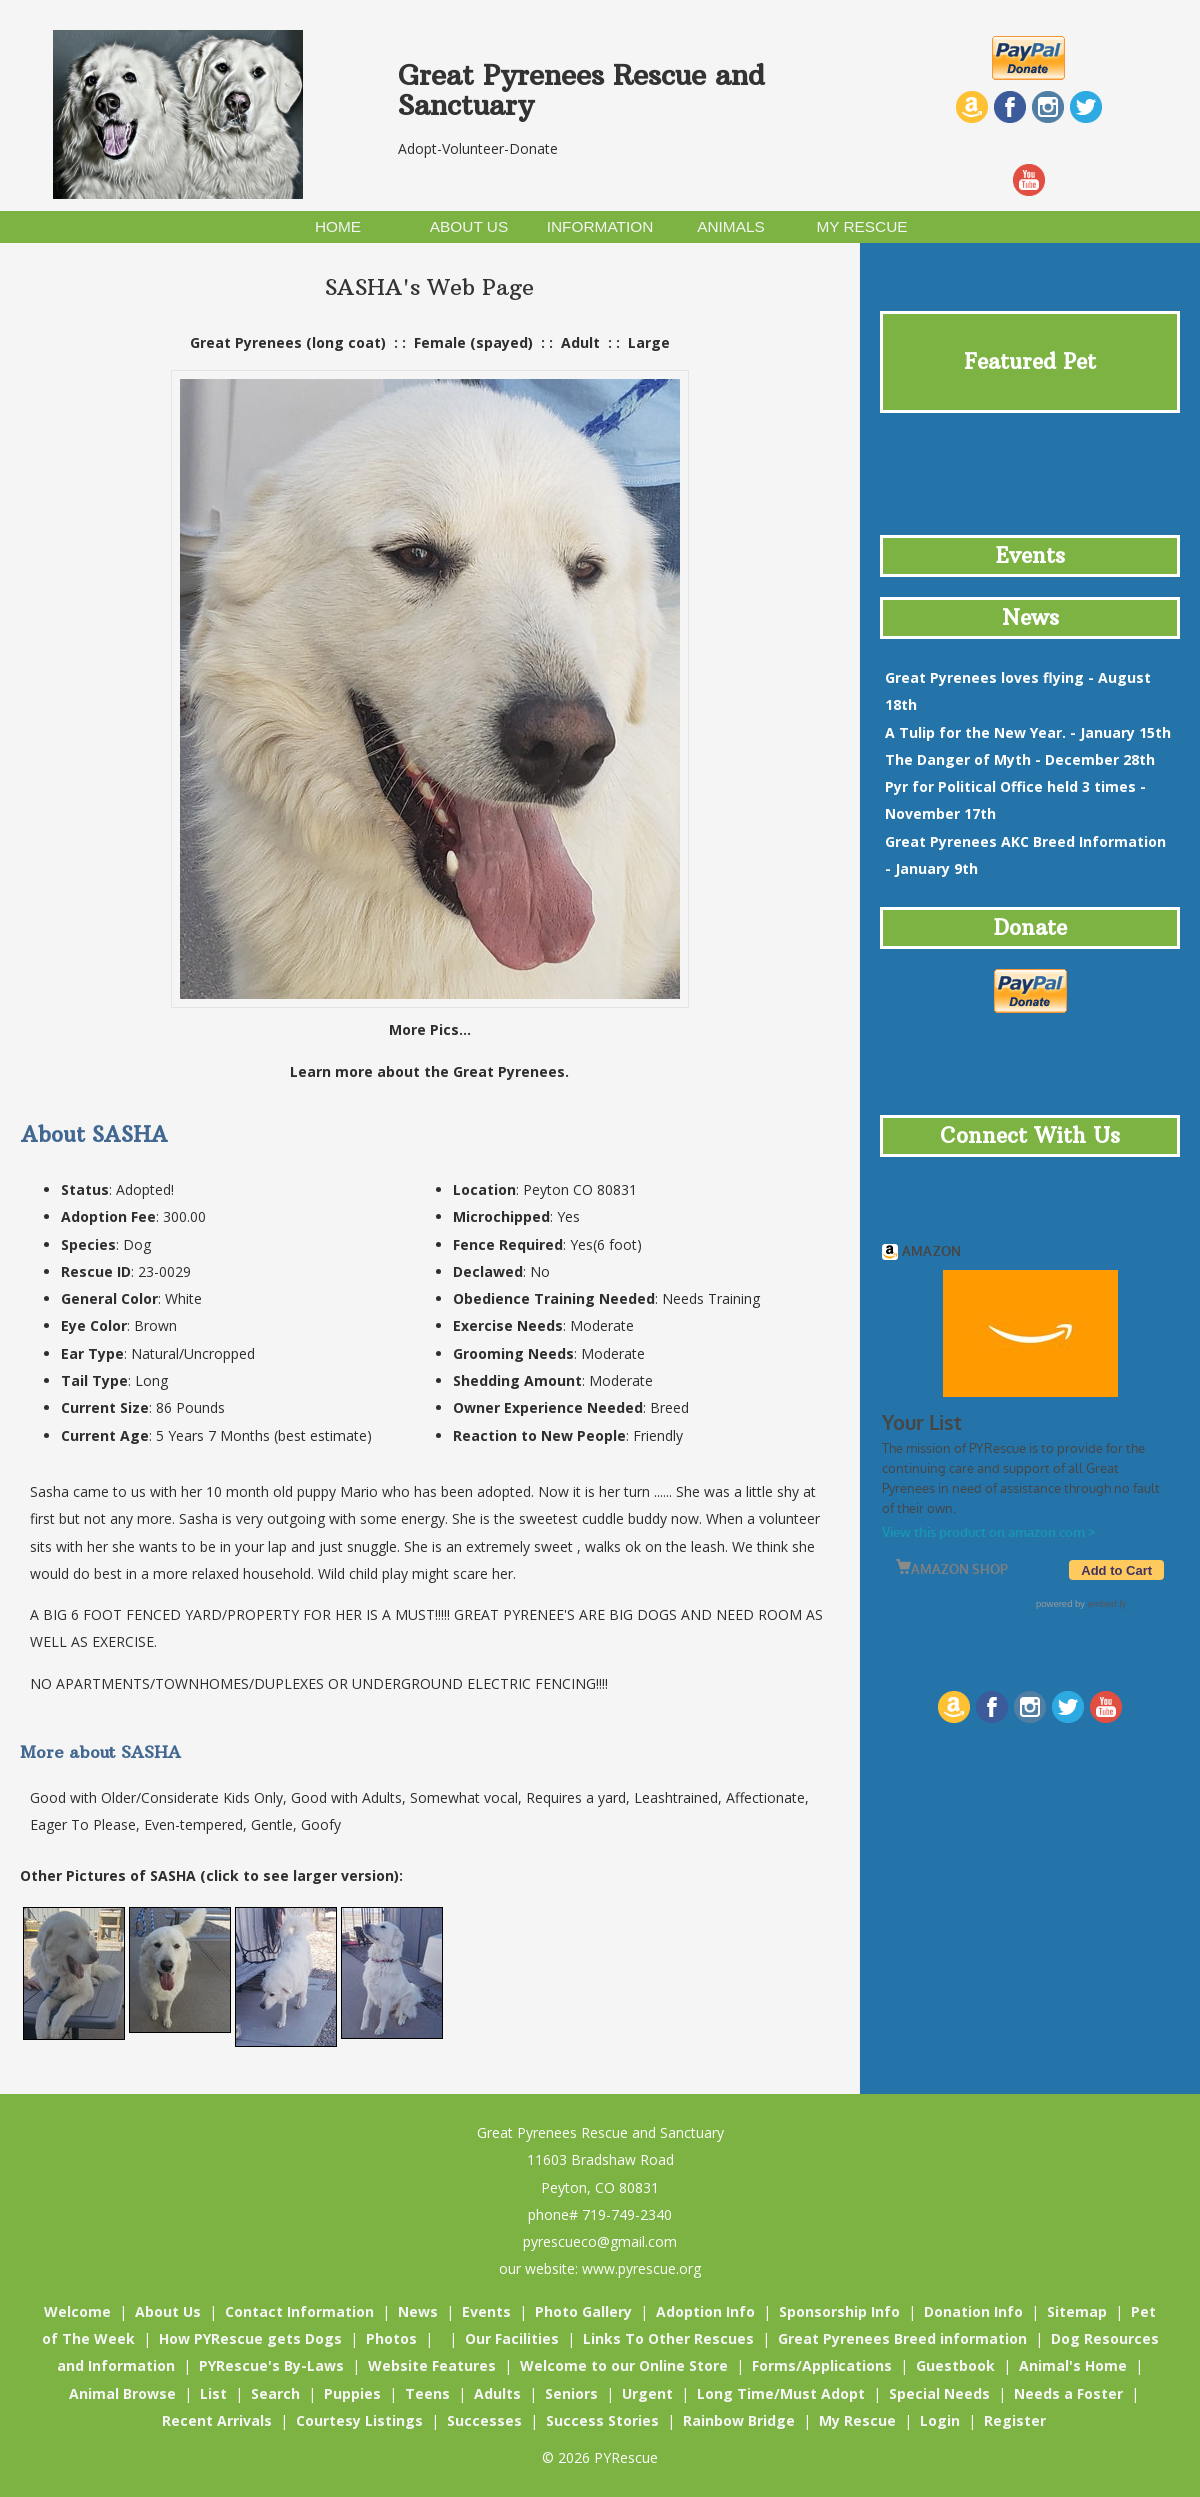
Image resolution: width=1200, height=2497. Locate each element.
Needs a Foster (1068, 2393)
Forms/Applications (822, 2365)
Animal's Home (1073, 2365)
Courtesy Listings (359, 2420)
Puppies (352, 2393)
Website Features (432, 2365)
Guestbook (955, 2365)
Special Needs (939, 2393)
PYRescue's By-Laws (271, 2365)
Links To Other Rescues (668, 2338)
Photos (391, 2338)
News (418, 2311)
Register (1015, 2420)
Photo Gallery (583, 2311)
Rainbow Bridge (739, 2420)
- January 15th (1028, 732)
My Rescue (857, 2420)
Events (486, 2311)
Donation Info (973, 2311)
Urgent (647, 2393)
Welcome (77, 2311)
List (213, 2393)
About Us (168, 2311)
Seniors (571, 2393)
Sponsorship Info (839, 2311)
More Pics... (430, 1029)
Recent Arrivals (217, 2420)
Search (275, 2393)
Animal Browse (122, 2393)
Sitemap (1077, 2311)
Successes (484, 2420)
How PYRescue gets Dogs (250, 2338)
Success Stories (602, 2420)
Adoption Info (705, 2311)
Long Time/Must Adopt (781, 2393)
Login (940, 2420)
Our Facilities (512, 2338)
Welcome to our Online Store (624, 2365)
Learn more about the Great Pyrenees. (429, 1071)
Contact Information (299, 2311)
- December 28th (1020, 759)
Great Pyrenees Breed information (902, 2338)
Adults (497, 2393)
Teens (427, 2393)
